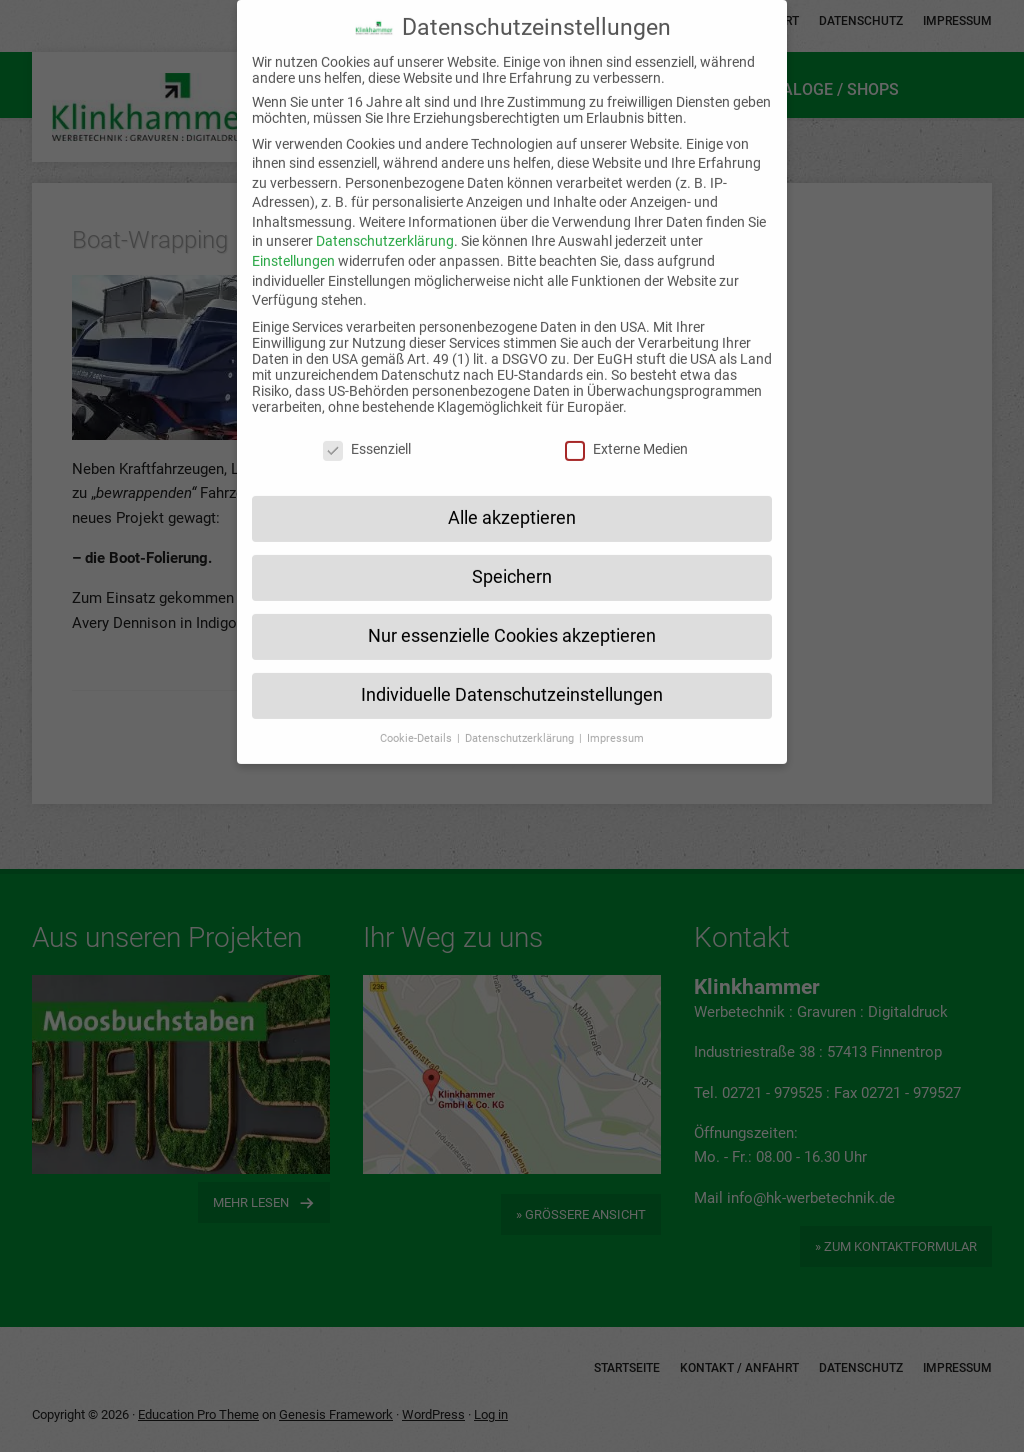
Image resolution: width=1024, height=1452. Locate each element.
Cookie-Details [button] (417, 712)
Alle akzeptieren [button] (512, 492)
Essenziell (367, 424)
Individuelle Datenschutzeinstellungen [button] (512, 669)
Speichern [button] (512, 551)
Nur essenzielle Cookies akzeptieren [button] (512, 610)
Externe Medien (626, 424)
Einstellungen (293, 235)
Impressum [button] (615, 712)
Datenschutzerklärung (385, 215)
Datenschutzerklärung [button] (521, 712)
